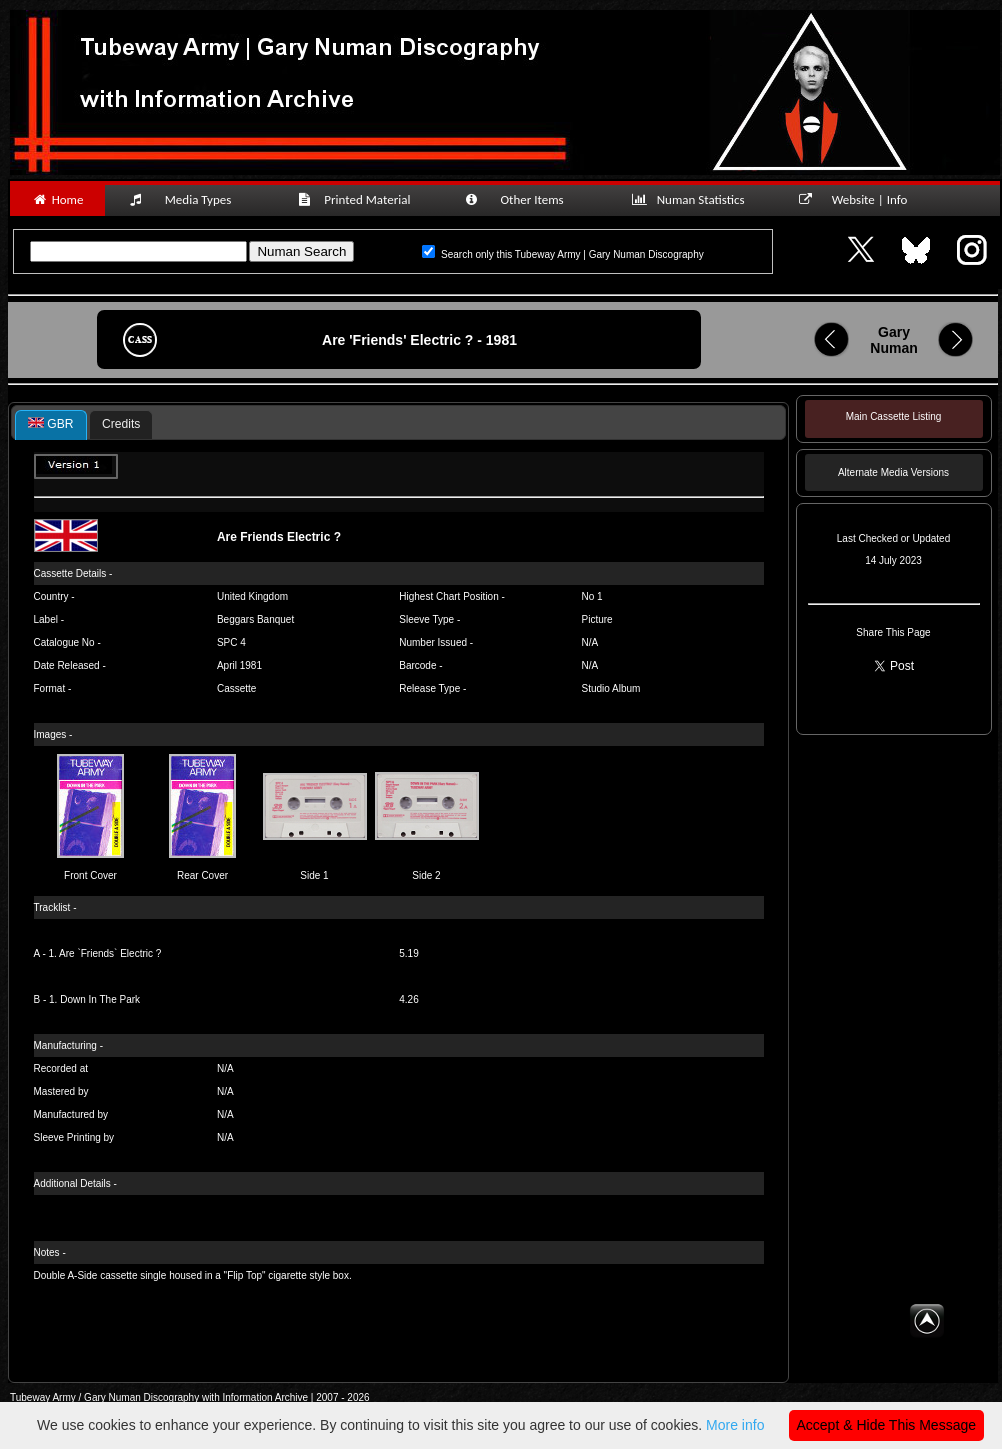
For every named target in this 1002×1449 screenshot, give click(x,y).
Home (57, 199)
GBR (51, 424)
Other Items (525, 199)
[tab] (51, 425)
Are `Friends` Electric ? (110, 953)
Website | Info (859, 199)
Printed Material (357, 199)
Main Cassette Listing (894, 416)
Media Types (189, 199)
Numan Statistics (692, 199)
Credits (121, 424)
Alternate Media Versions (893, 472)
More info (735, 1425)
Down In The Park (100, 999)
